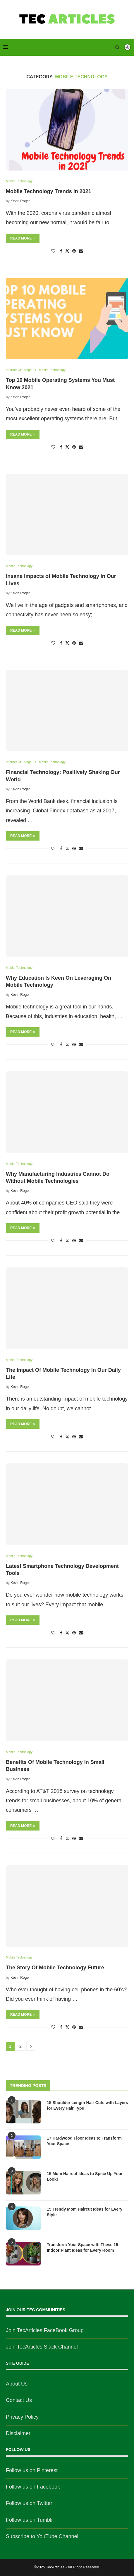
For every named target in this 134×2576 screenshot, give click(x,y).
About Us (17, 2384)
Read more (22, 238)
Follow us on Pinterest (32, 2470)
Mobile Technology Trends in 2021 (48, 191)
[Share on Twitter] (67, 250)
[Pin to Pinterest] (74, 251)
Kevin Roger (20, 201)
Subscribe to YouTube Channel (42, 2536)
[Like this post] (53, 251)
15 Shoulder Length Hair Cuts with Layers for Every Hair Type (87, 2105)
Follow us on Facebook (33, 2487)
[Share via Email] (81, 251)
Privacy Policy (22, 2417)
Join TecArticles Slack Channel (42, 2347)
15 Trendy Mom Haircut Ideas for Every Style (84, 2212)
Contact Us (19, 2400)
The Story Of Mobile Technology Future (55, 1968)
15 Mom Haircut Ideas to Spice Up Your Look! (85, 2176)
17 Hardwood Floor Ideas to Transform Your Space (84, 2141)
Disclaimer (18, 2433)
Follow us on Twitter (29, 2503)
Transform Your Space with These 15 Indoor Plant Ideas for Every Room (82, 2247)
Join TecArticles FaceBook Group (45, 2330)
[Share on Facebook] (61, 251)
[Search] (117, 47)
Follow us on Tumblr (29, 2520)
